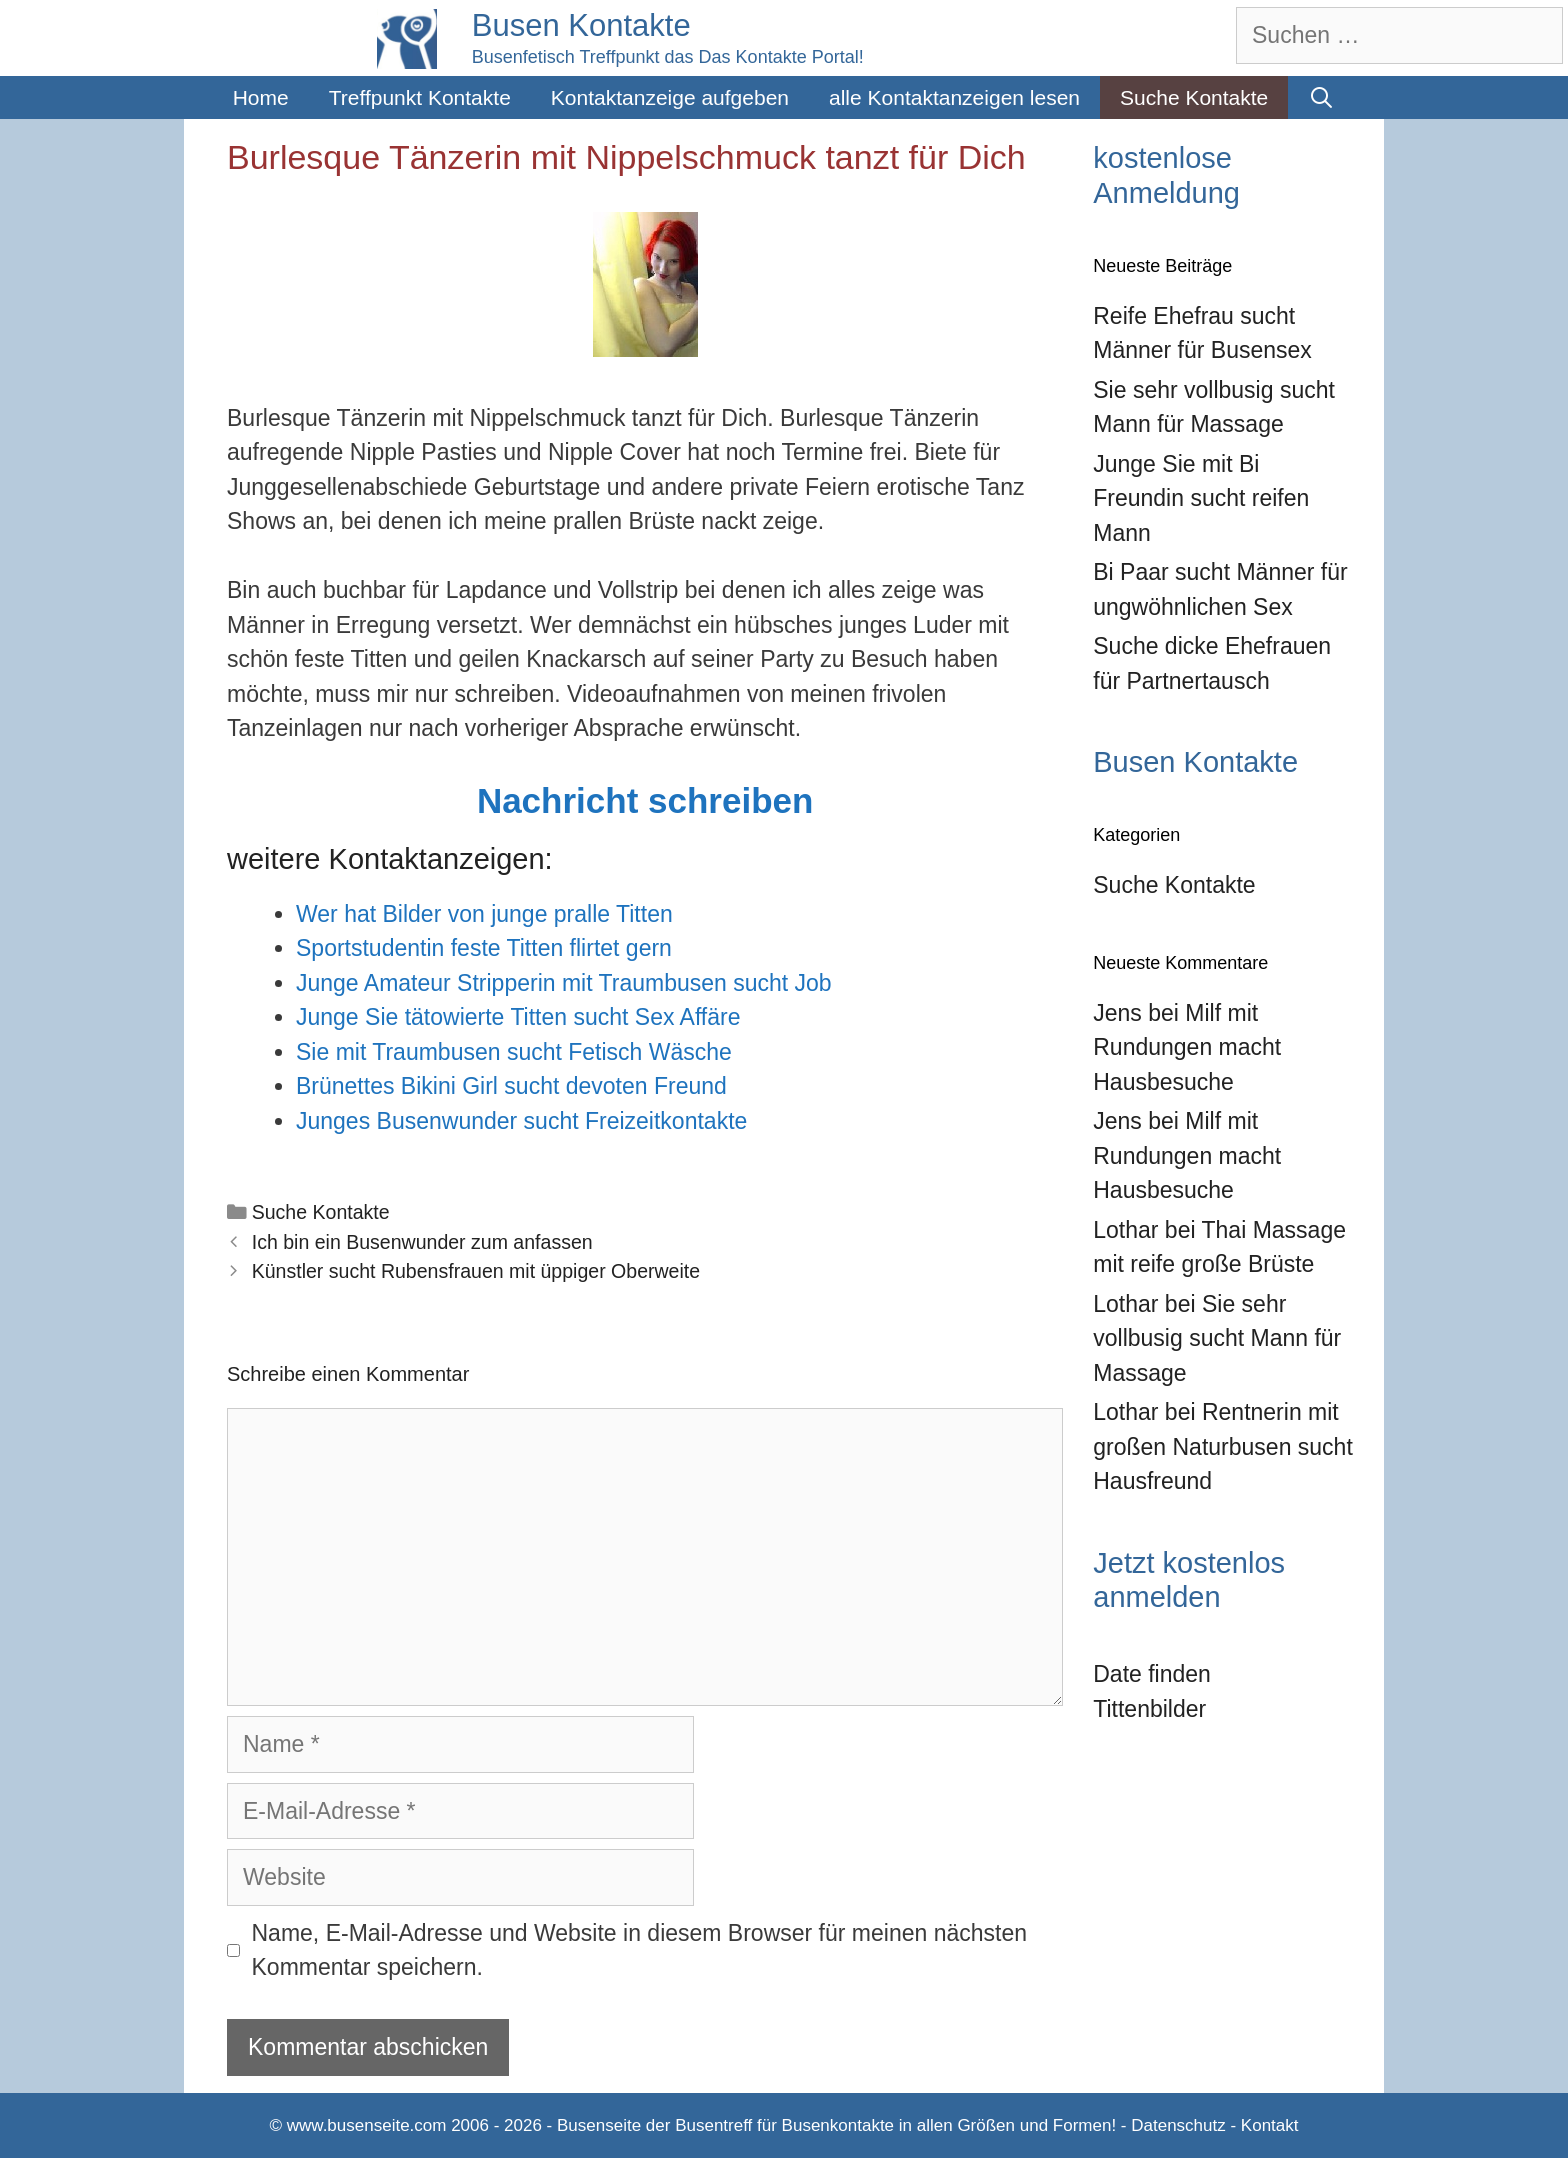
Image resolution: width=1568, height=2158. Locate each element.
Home (261, 97)
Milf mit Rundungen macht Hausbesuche (1187, 1047)
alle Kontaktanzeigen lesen (954, 97)
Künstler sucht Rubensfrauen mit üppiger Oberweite (476, 1271)
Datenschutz (1178, 2125)
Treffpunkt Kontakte (420, 97)
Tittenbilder (1149, 1709)
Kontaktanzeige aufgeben (670, 97)
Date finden (1152, 1674)
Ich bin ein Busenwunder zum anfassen (422, 1242)
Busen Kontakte (581, 25)
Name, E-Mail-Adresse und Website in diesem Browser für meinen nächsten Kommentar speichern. (640, 1950)
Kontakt (1270, 2125)
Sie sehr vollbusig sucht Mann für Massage (1217, 1338)
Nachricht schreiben (645, 800)
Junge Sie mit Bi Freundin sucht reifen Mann (1201, 498)
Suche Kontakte (1194, 97)
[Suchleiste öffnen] (1321, 97)
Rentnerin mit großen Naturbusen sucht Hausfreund (1223, 1446)
